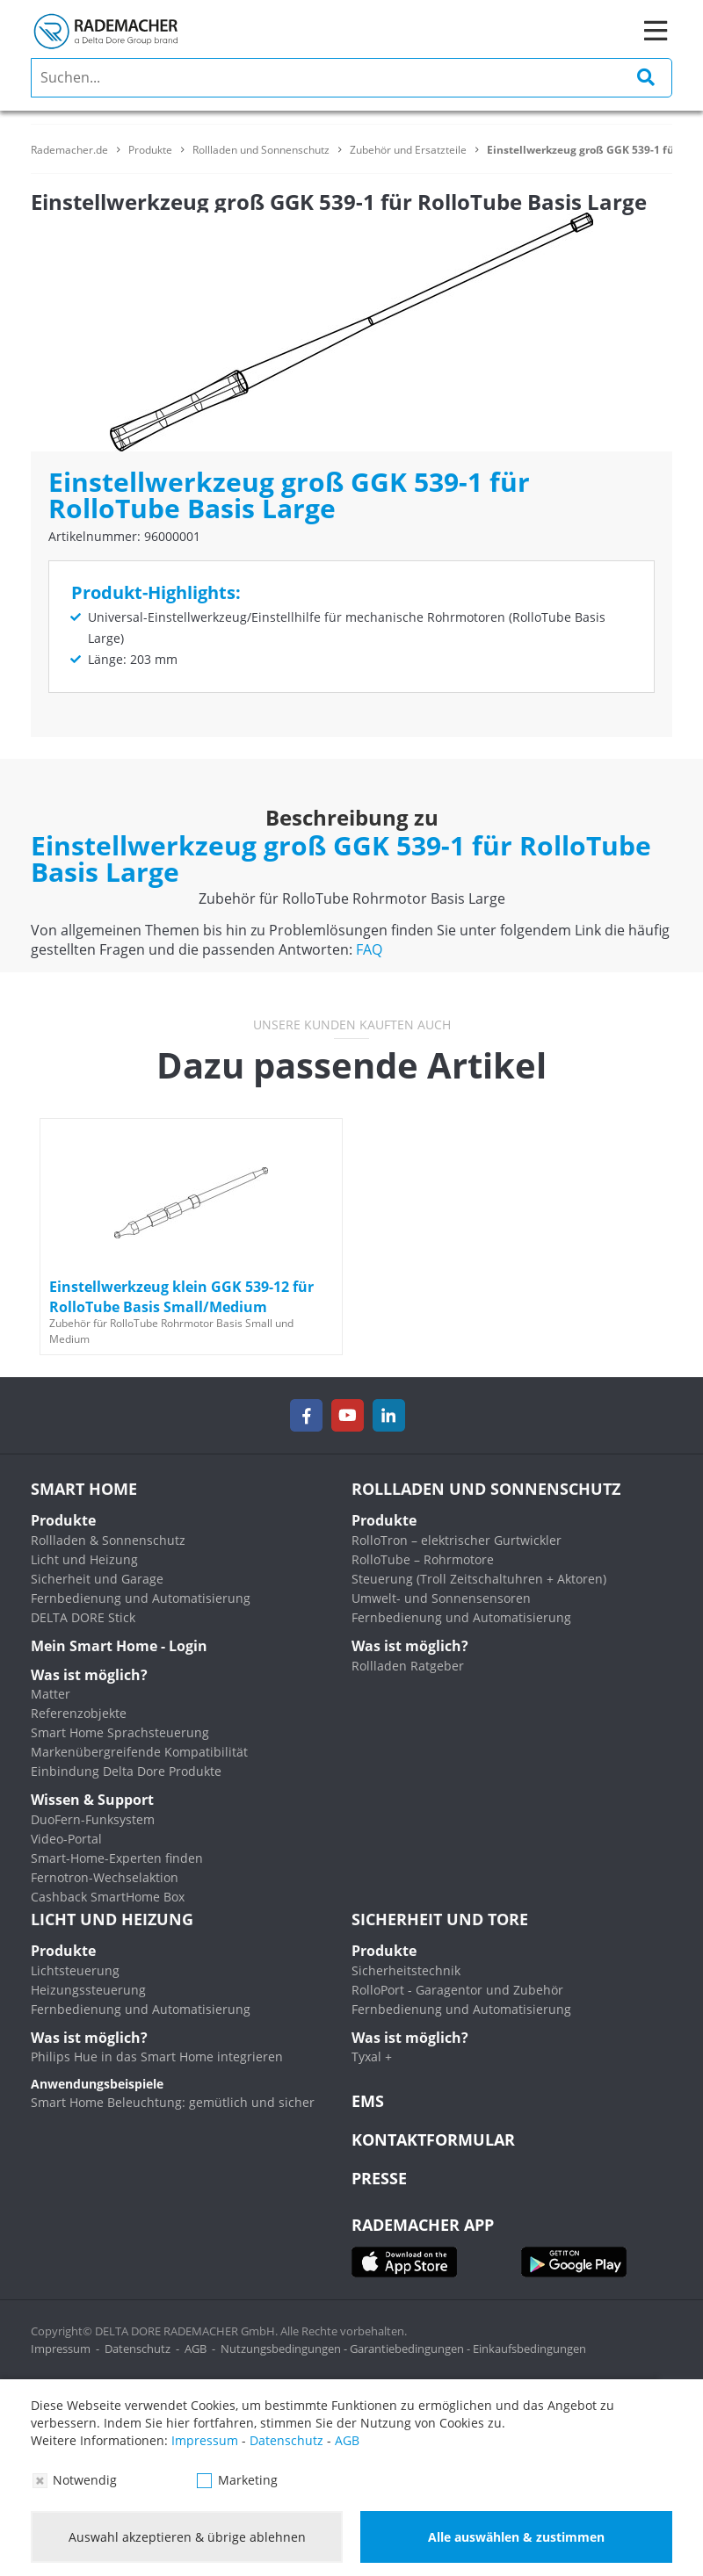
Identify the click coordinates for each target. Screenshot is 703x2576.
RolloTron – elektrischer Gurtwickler (457, 1540)
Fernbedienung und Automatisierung (140, 1598)
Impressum (61, 2348)
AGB (196, 2348)
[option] (191, 1236)
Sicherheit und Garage (97, 1578)
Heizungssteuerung (88, 1989)
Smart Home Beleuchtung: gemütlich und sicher (173, 2102)
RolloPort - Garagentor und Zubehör (457, 1989)
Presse (379, 2178)
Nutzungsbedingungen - (285, 2348)
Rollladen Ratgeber (408, 1665)
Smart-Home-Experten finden (117, 1858)
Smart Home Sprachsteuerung (120, 1732)
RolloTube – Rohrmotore (423, 1559)
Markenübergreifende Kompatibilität (139, 1751)
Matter (50, 1693)
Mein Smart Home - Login (119, 1646)
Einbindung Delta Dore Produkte (126, 1771)
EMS (368, 2100)
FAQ (369, 949)
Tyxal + (372, 2056)
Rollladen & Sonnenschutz (108, 1540)
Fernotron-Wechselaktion (104, 1877)
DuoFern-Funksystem (93, 1819)
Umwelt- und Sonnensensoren (441, 1598)
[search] (351, 77)
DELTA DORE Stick (83, 1617)
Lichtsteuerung (75, 1970)
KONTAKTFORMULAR (433, 2139)
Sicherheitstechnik (406, 1970)
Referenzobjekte (79, 1713)
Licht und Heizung (84, 1559)
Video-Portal (66, 1838)
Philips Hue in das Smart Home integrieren (157, 2056)
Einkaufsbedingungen (529, 2348)
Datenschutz (137, 2348)
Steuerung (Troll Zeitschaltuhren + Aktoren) (479, 1578)
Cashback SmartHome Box (108, 1896)
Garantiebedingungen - (411, 2348)
